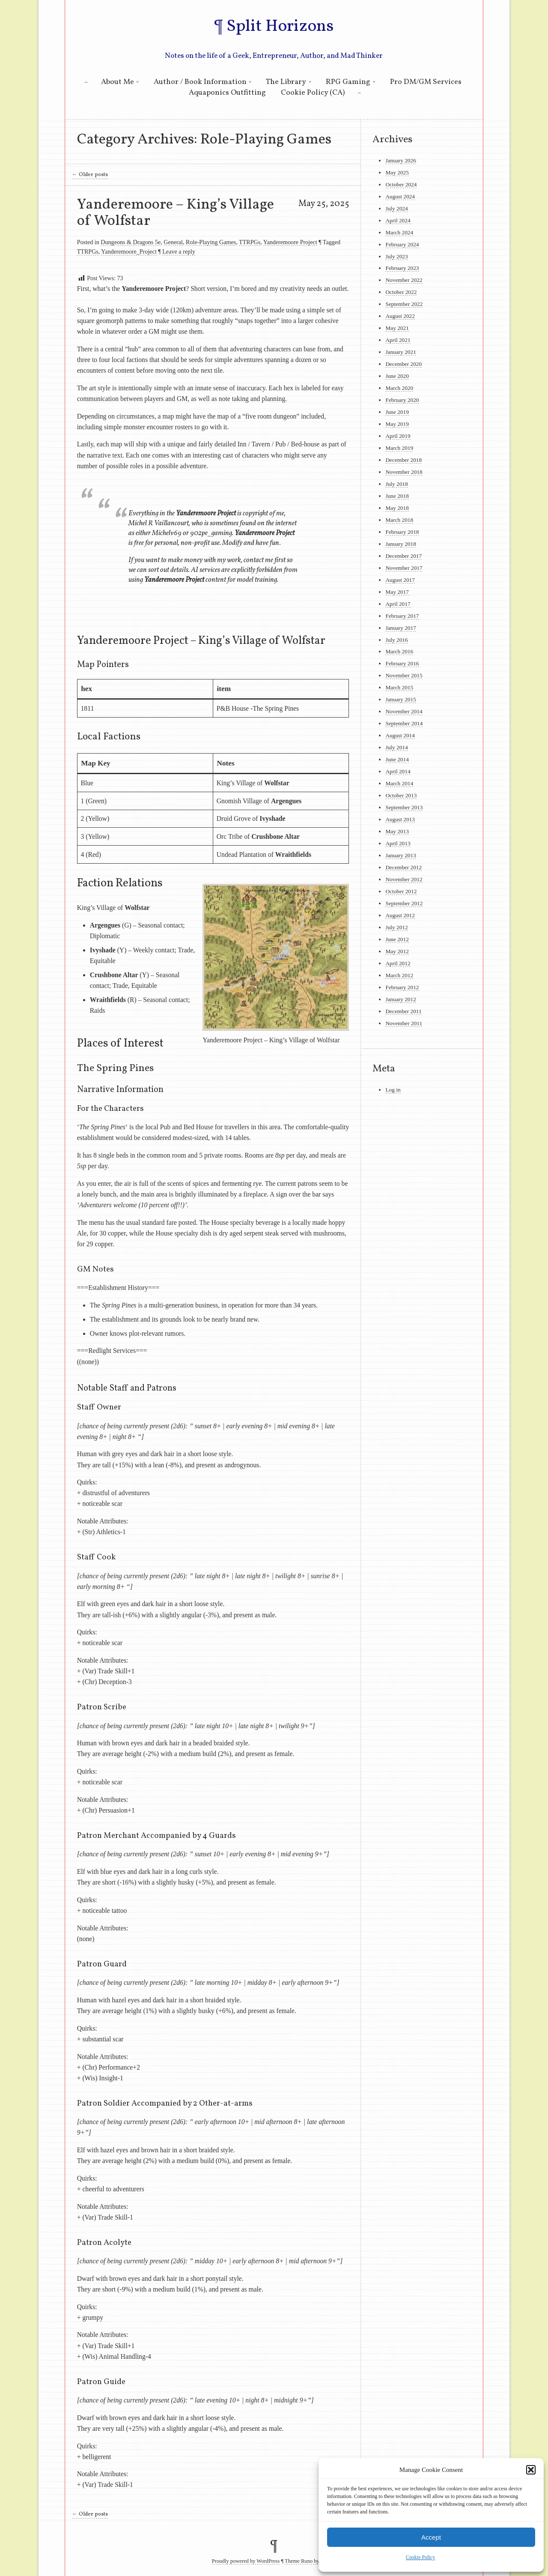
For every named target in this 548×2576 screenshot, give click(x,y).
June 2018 (396, 496)
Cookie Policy (420, 2557)
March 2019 (399, 448)
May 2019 (396, 424)
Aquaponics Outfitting (227, 92)
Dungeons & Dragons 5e (131, 242)
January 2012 (400, 999)
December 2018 (403, 460)
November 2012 (403, 879)
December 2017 (403, 556)
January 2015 (400, 699)
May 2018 (396, 508)
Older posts (90, 175)
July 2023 (396, 256)
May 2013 (396, 831)
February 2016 (402, 663)
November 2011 (403, 1023)
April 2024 (397, 220)
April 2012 (397, 963)
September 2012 (404, 903)
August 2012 (399, 915)
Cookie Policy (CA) (313, 92)
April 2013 (397, 843)
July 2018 (396, 484)
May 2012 (396, 951)
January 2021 (400, 352)
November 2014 (403, 711)
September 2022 (404, 304)
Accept (431, 2537)
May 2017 (396, 592)
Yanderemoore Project (290, 242)
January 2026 (400, 160)
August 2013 (399, 819)
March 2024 (399, 232)
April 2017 (397, 604)
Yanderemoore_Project (128, 251)
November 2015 (403, 675)
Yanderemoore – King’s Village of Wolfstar (175, 212)
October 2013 (401, 795)
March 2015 (399, 687)
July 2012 (396, 927)
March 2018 (399, 520)
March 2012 (399, 975)
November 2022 (403, 280)
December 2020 (403, 364)
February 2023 (402, 268)
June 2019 (396, 412)
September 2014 (404, 723)
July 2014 (396, 747)
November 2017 (403, 568)
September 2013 (404, 807)
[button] (531, 2469)
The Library (286, 82)
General (173, 242)
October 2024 (401, 184)
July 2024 (396, 208)
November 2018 (403, 472)
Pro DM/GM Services (426, 82)
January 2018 (400, 544)
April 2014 (397, 771)
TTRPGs (249, 242)
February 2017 (402, 616)
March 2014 (399, 783)
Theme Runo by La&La (310, 2561)
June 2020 (396, 376)
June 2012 (396, 939)
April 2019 (397, 436)
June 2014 (396, 759)
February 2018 (402, 532)
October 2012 (401, 891)
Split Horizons (280, 26)
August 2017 (399, 580)
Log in (392, 1089)
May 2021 (396, 328)
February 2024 (402, 244)
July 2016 (396, 640)
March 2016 (399, 651)
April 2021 (397, 340)
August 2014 (399, 735)
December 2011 (403, 1011)
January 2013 (400, 855)
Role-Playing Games (211, 242)
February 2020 (402, 400)
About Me (117, 82)
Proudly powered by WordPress (246, 2561)
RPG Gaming (348, 82)
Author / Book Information (200, 82)
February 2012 (402, 987)
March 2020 (399, 388)
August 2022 (399, 316)
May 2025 (396, 172)
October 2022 (401, 292)
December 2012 (403, 867)
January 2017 (400, 628)
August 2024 (399, 196)
